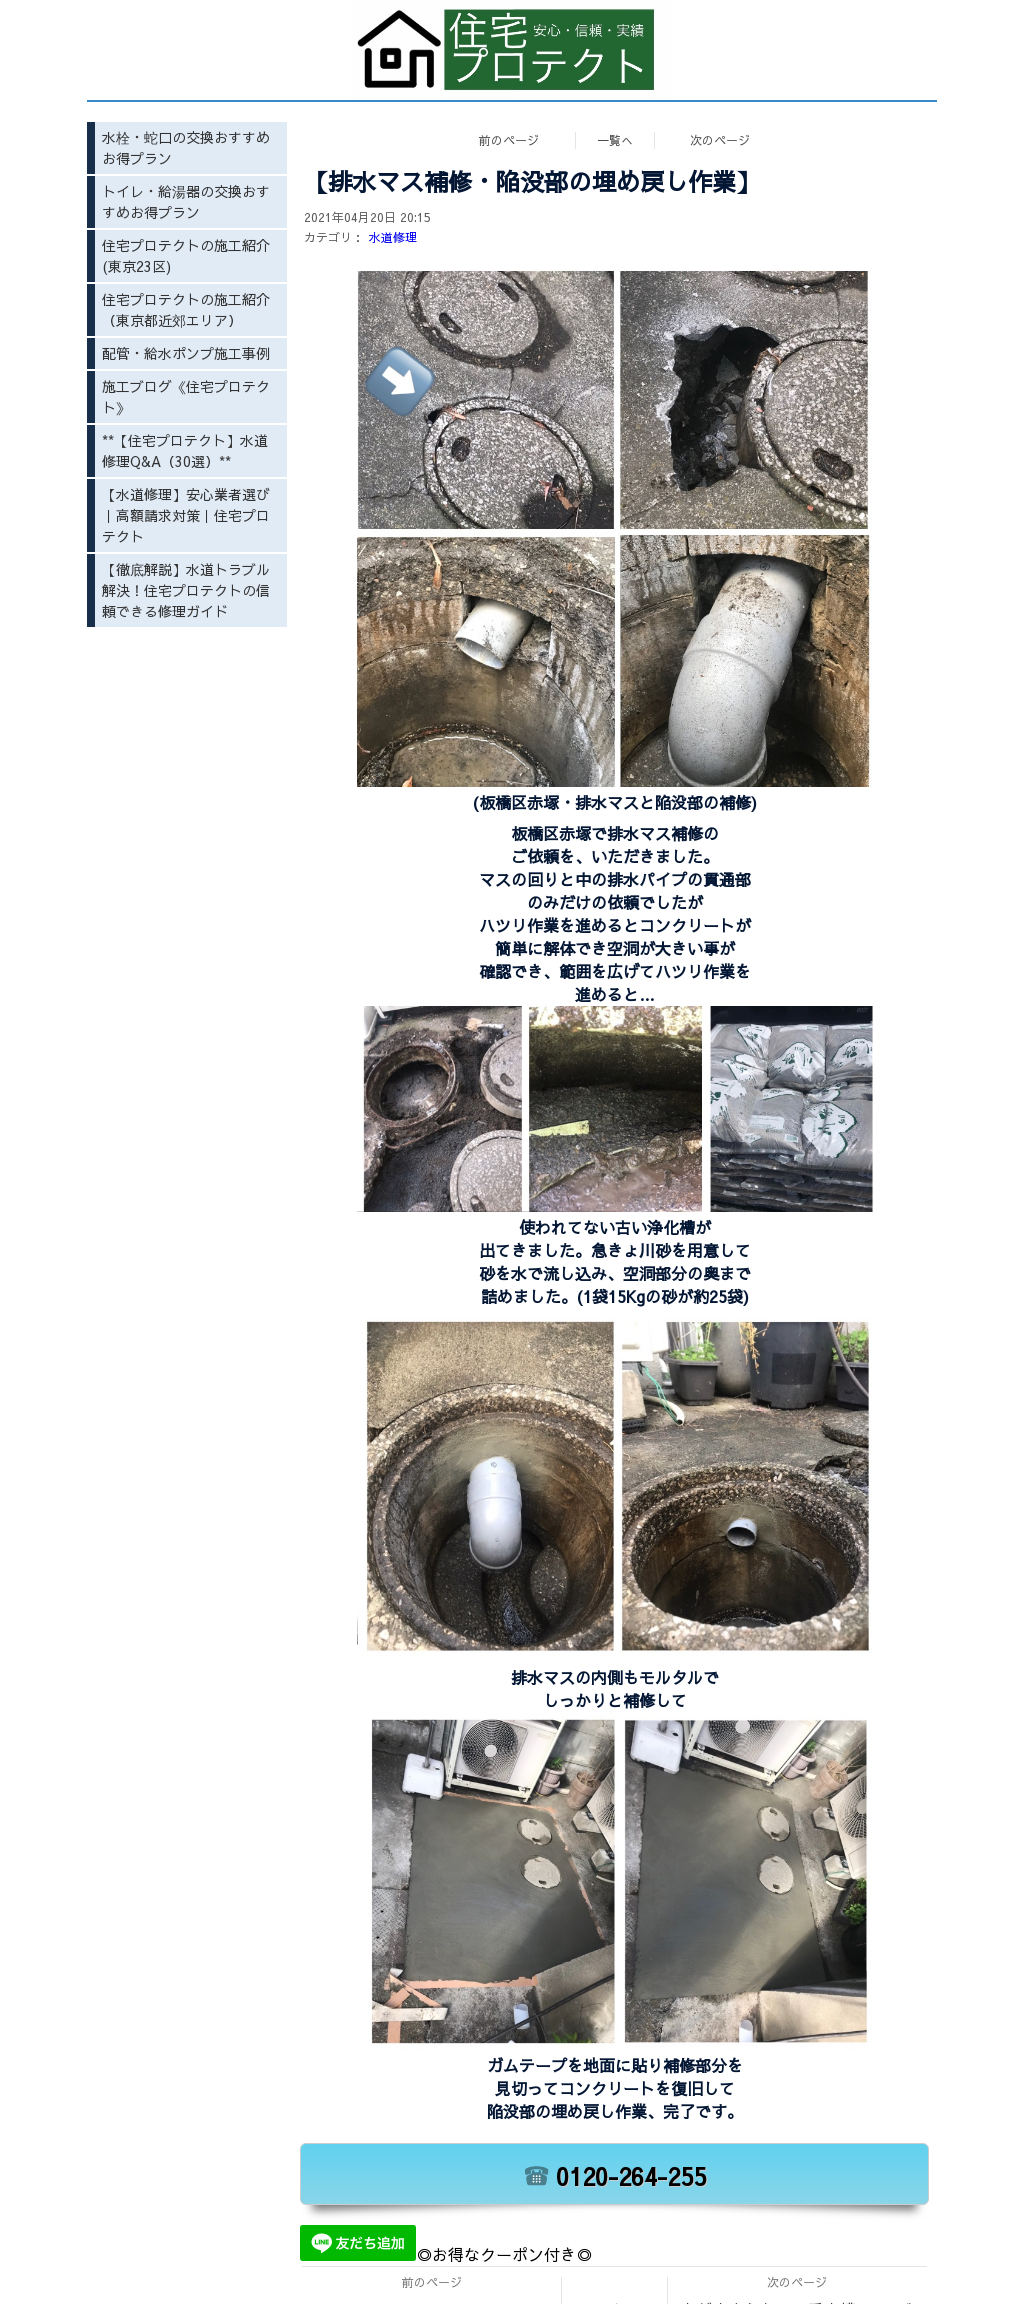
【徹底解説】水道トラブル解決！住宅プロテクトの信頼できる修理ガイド (186, 590)
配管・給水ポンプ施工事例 (186, 353)
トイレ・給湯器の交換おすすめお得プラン (186, 201)
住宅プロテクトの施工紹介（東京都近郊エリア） (186, 309)
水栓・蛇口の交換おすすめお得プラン (186, 147)
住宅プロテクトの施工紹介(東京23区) (186, 255)
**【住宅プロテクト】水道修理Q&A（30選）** (185, 450)
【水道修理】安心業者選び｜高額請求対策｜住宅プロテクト (186, 515)
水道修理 (393, 237)
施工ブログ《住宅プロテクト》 (186, 396)
